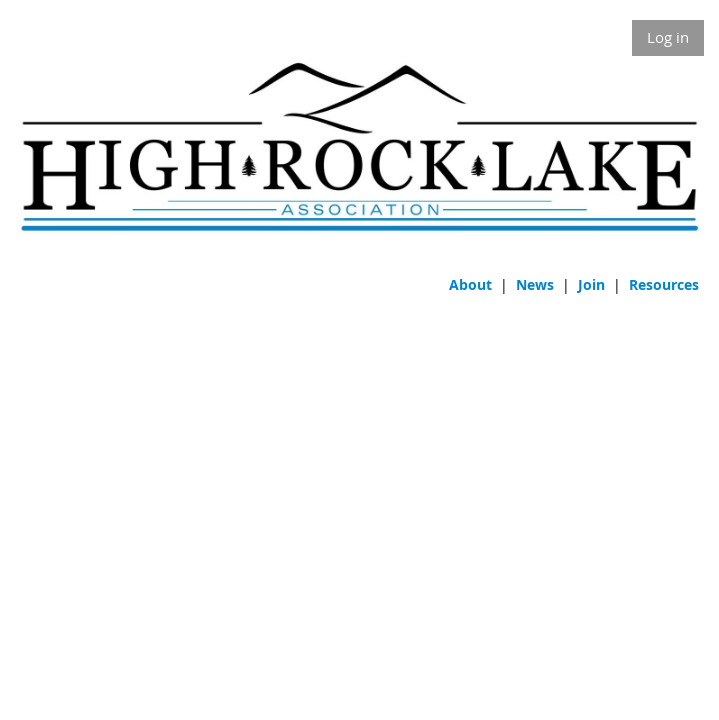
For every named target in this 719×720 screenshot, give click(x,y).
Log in (668, 37)
